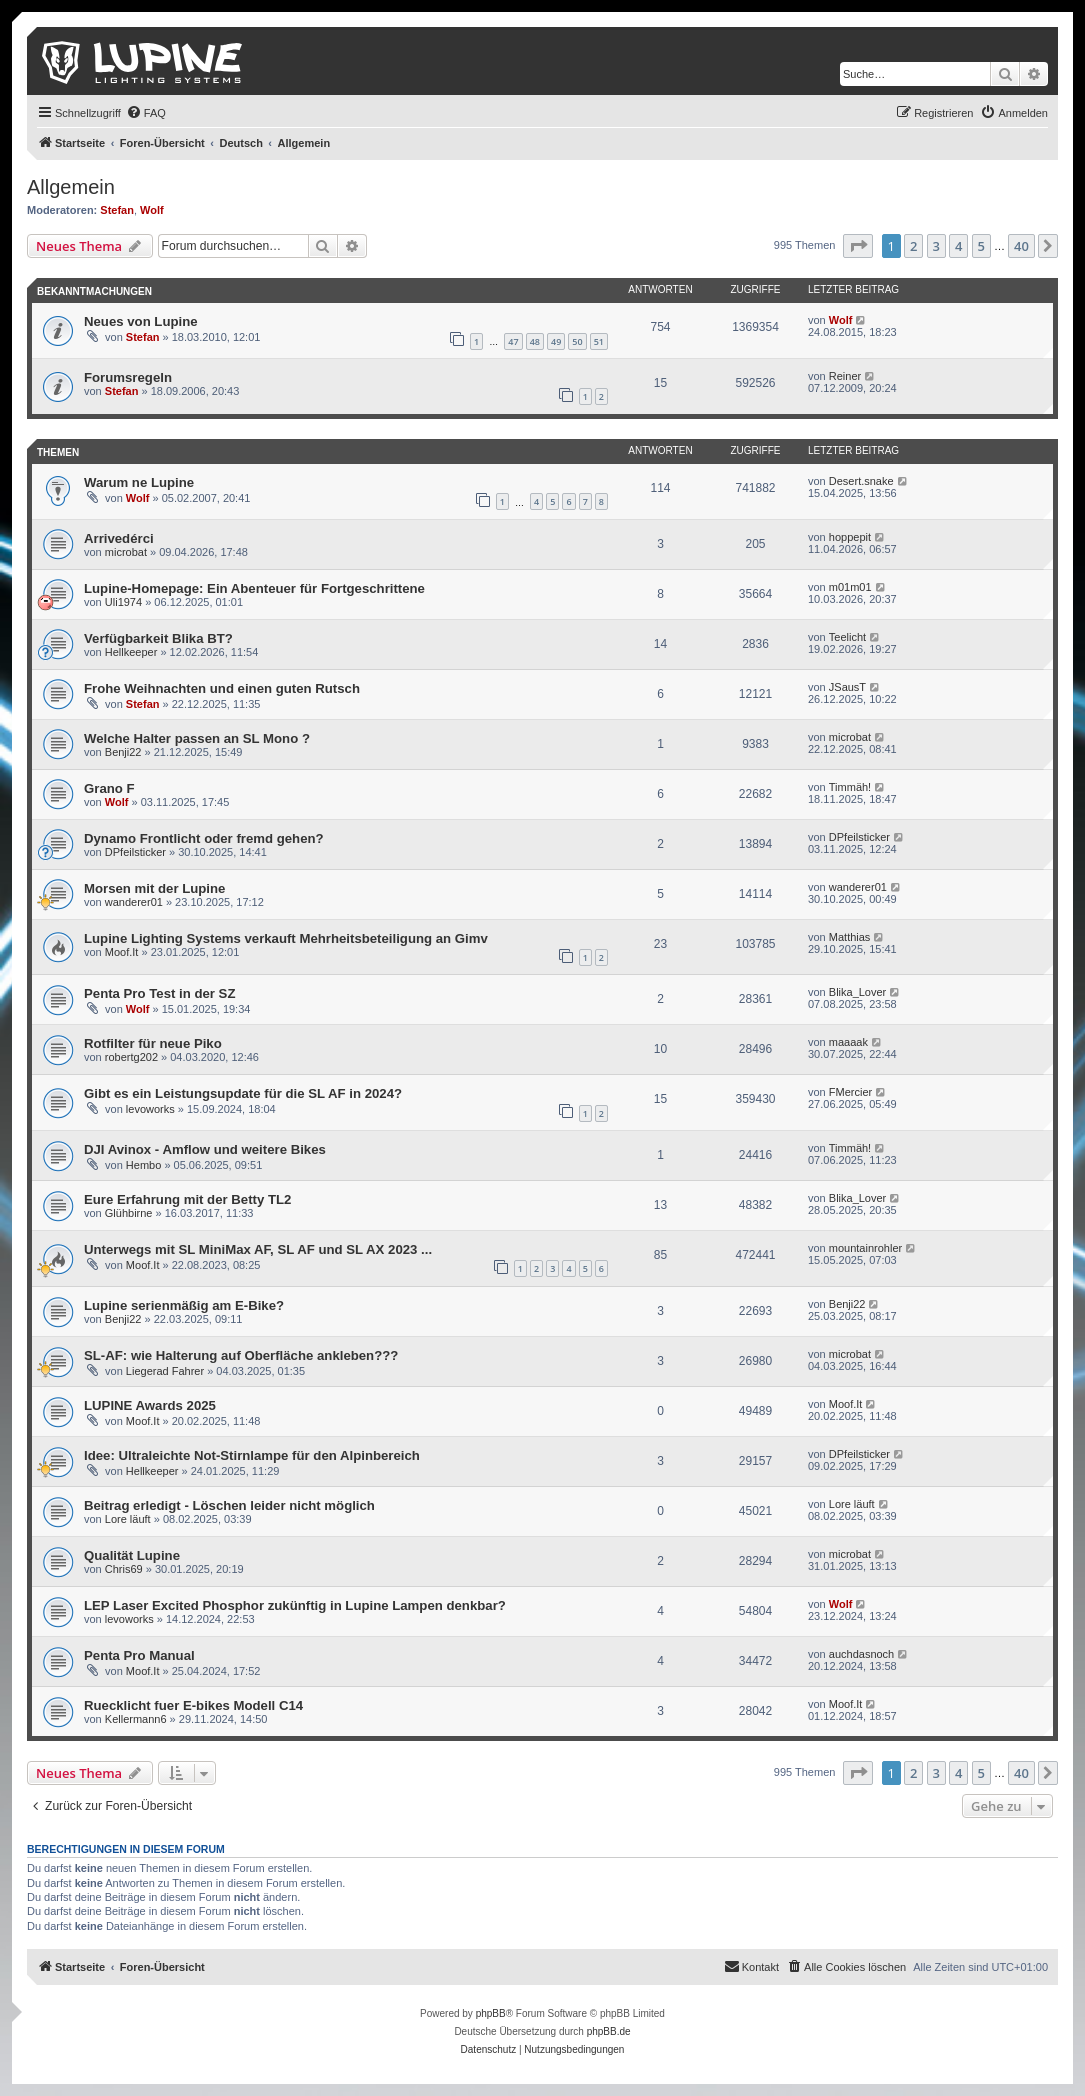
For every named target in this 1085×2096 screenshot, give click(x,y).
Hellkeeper (131, 652)
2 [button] (913, 246)
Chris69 (124, 1569)
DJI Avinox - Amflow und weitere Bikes (205, 1149)
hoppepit (850, 537)
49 (556, 341)
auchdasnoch (861, 1654)
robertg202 (131, 1057)
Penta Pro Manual (139, 1655)
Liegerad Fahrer (165, 1371)
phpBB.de (609, 2031)
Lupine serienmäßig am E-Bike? (184, 1305)
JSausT (847, 687)
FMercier (850, 1092)
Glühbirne (129, 1213)
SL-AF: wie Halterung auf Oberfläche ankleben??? (241, 1355)
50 (577, 341)
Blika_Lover (857, 992)
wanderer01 (134, 902)
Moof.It (122, 952)
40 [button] (1021, 246)
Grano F (109, 788)
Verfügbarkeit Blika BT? (158, 638)
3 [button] (936, 246)
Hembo (143, 1165)
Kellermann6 (136, 1719)
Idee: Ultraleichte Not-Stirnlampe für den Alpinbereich (252, 1455)
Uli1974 (123, 602)
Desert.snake (861, 481)
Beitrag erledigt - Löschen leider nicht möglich (229, 1505)
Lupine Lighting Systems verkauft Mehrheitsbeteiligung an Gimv (286, 938)
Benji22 (123, 752)
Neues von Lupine (141, 321)
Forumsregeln (128, 377)
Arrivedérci (119, 538)
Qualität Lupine (132, 1555)
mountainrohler (865, 1248)
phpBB (491, 2013)
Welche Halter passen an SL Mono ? (197, 738)
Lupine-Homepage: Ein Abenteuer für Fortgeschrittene (254, 588)
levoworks (150, 1109)
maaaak (848, 1042)
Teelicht (847, 637)
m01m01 (850, 587)
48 (535, 341)
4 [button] (958, 246)
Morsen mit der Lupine (154, 888)
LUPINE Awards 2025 (150, 1405)
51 (599, 341)
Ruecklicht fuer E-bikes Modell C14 (193, 1705)
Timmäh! (850, 787)
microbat (126, 552)
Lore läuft (128, 1519)
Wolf (152, 210)
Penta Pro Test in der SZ (159, 993)
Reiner (845, 376)
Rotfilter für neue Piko (153, 1043)
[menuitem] (146, 113)
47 (513, 341)
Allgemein (71, 187)
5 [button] (981, 246)
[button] (858, 246)
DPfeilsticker (135, 852)
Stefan (117, 210)
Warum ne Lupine (139, 482)
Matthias (850, 937)
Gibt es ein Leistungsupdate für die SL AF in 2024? (243, 1093)
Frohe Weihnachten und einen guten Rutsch (222, 688)
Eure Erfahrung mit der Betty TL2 (187, 1199)
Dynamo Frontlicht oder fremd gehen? (204, 838)
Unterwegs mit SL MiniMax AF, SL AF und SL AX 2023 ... (258, 1249)
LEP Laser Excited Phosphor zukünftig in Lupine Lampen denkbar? (295, 1605)
